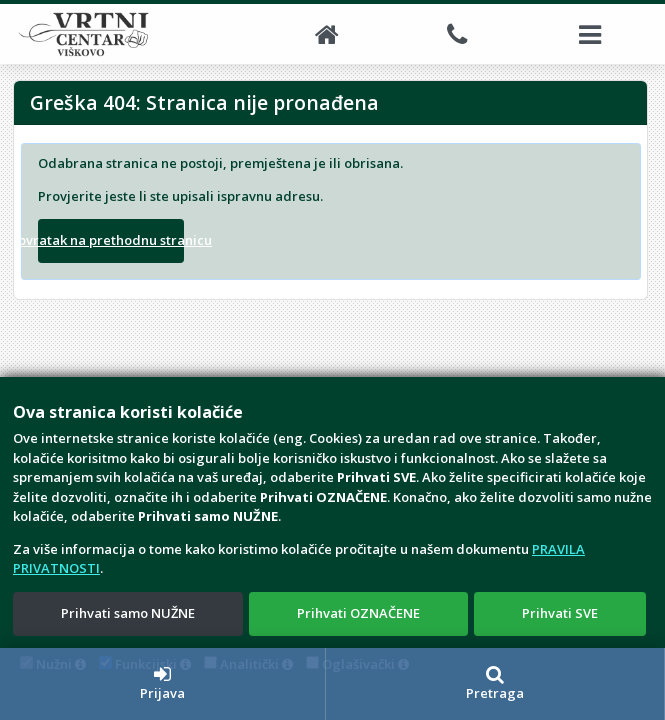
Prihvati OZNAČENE (358, 613)
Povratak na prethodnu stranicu (111, 240)
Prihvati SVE (560, 613)
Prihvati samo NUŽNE (128, 613)
